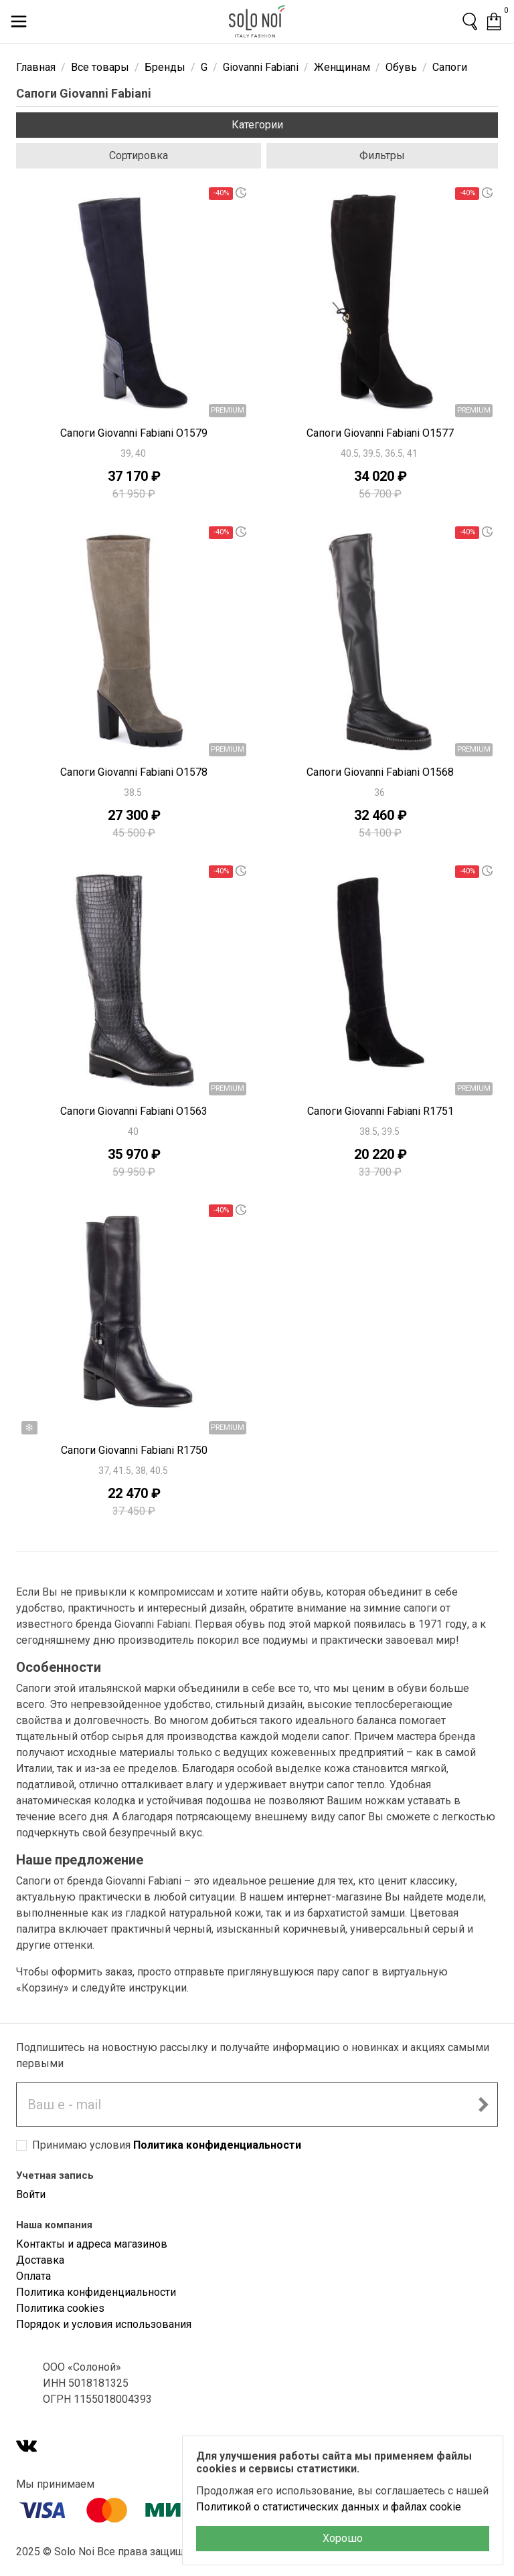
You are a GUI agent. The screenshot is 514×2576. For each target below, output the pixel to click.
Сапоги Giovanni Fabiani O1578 (133, 772)
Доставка (40, 2260)
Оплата (33, 2276)
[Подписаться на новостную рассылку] (483, 2104)
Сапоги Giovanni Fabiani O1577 (380, 433)
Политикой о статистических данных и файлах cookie (328, 2506)
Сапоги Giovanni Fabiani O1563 (133, 1111)
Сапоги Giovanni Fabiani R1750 (134, 1450)
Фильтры (382, 155)
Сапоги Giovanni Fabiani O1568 (380, 772)
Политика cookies (60, 2308)
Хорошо (343, 2538)
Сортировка (138, 155)
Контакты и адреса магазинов (91, 2244)
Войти (31, 2194)
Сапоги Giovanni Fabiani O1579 (133, 433)
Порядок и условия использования (103, 2324)
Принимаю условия (166, 2145)
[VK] (26, 2447)
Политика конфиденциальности (217, 2145)
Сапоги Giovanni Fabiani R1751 (380, 1111)
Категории (257, 124)
